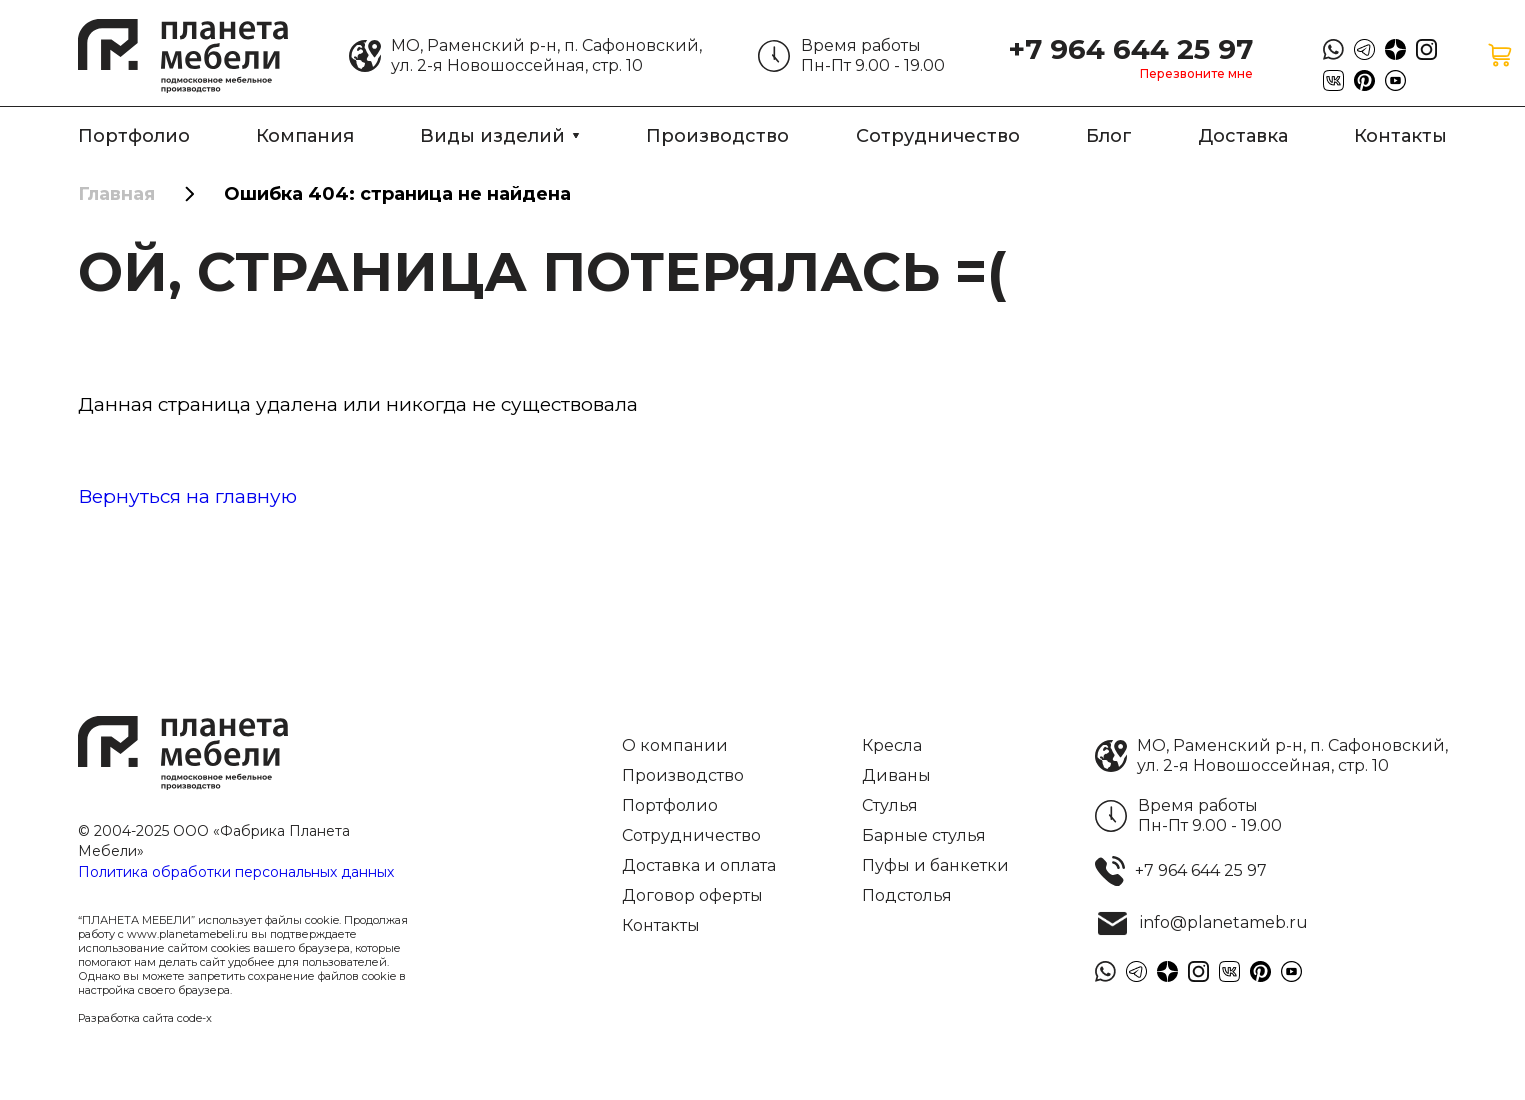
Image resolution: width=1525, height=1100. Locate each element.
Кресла (892, 745)
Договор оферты (692, 895)
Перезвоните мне (1196, 73)
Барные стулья (924, 835)
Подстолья (907, 895)
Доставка (1243, 136)
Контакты (1400, 136)
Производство (717, 136)
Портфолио (134, 136)
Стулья (890, 805)
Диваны (896, 775)
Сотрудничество (938, 136)
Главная (116, 194)
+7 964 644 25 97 (1130, 49)
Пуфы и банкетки (935, 865)
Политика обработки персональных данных (236, 872)
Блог (1109, 136)
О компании (675, 745)
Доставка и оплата (699, 865)
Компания (305, 136)
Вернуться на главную (187, 496)
